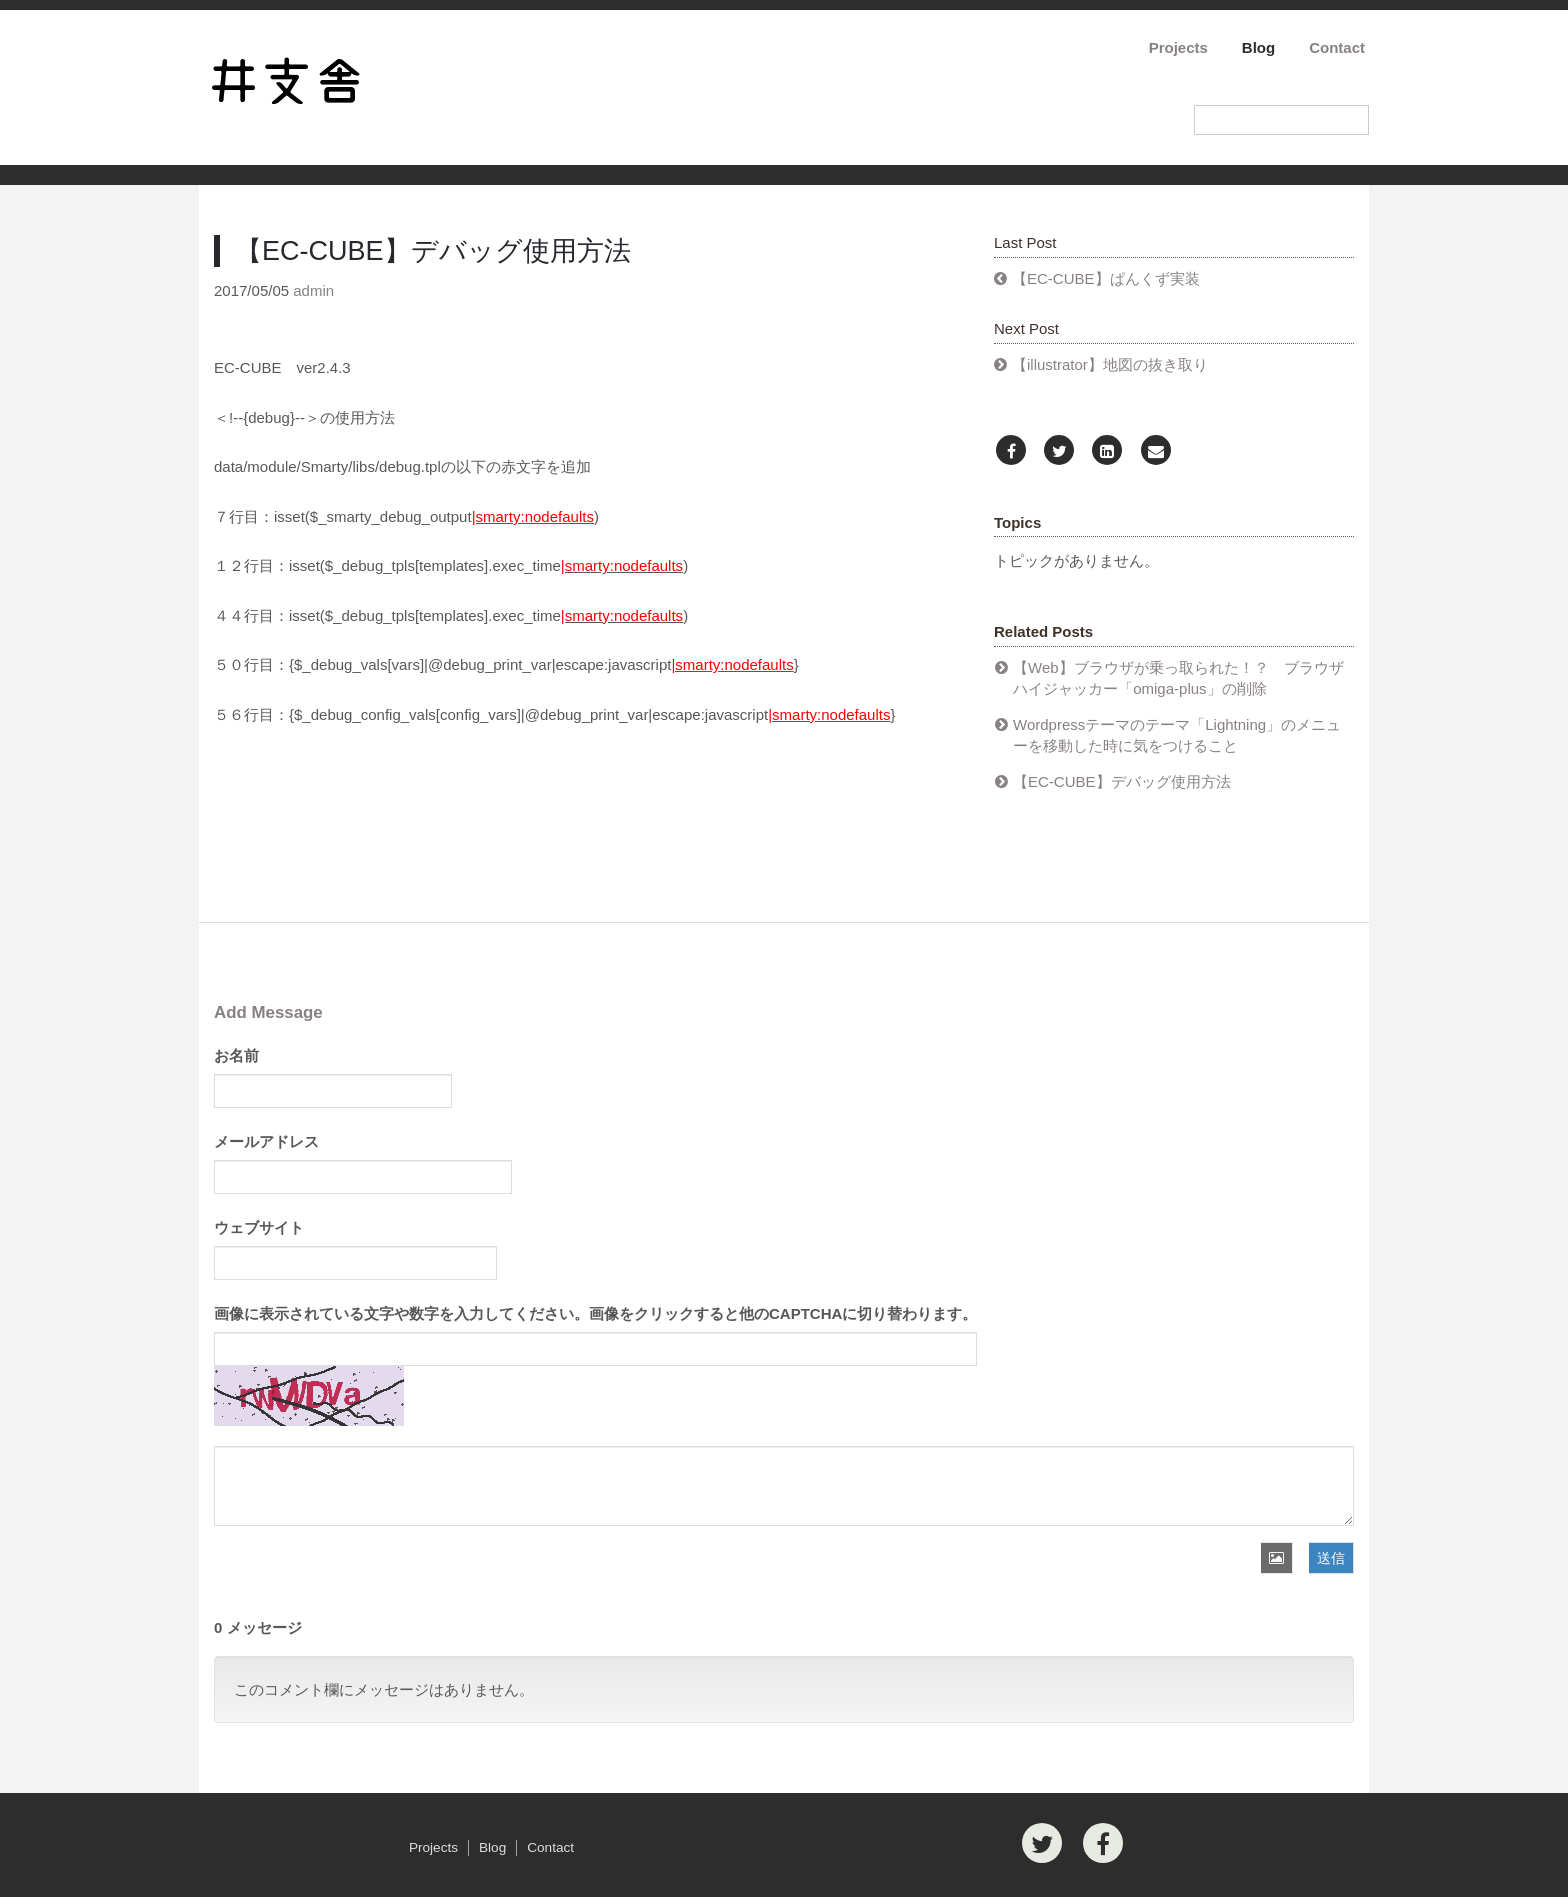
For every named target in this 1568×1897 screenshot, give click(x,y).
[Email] (1156, 451)
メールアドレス (266, 1141)
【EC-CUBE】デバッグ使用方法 (1122, 781)
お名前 (236, 1055)
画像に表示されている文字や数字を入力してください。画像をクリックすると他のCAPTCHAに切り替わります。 (595, 1313)
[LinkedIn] (1107, 451)
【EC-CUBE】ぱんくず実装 (1106, 278)
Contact (1337, 47)
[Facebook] (1011, 451)
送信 (1331, 1558)
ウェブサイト (259, 1227)
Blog (1258, 47)
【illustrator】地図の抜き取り (1110, 364)
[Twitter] (1059, 451)
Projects (1178, 47)
